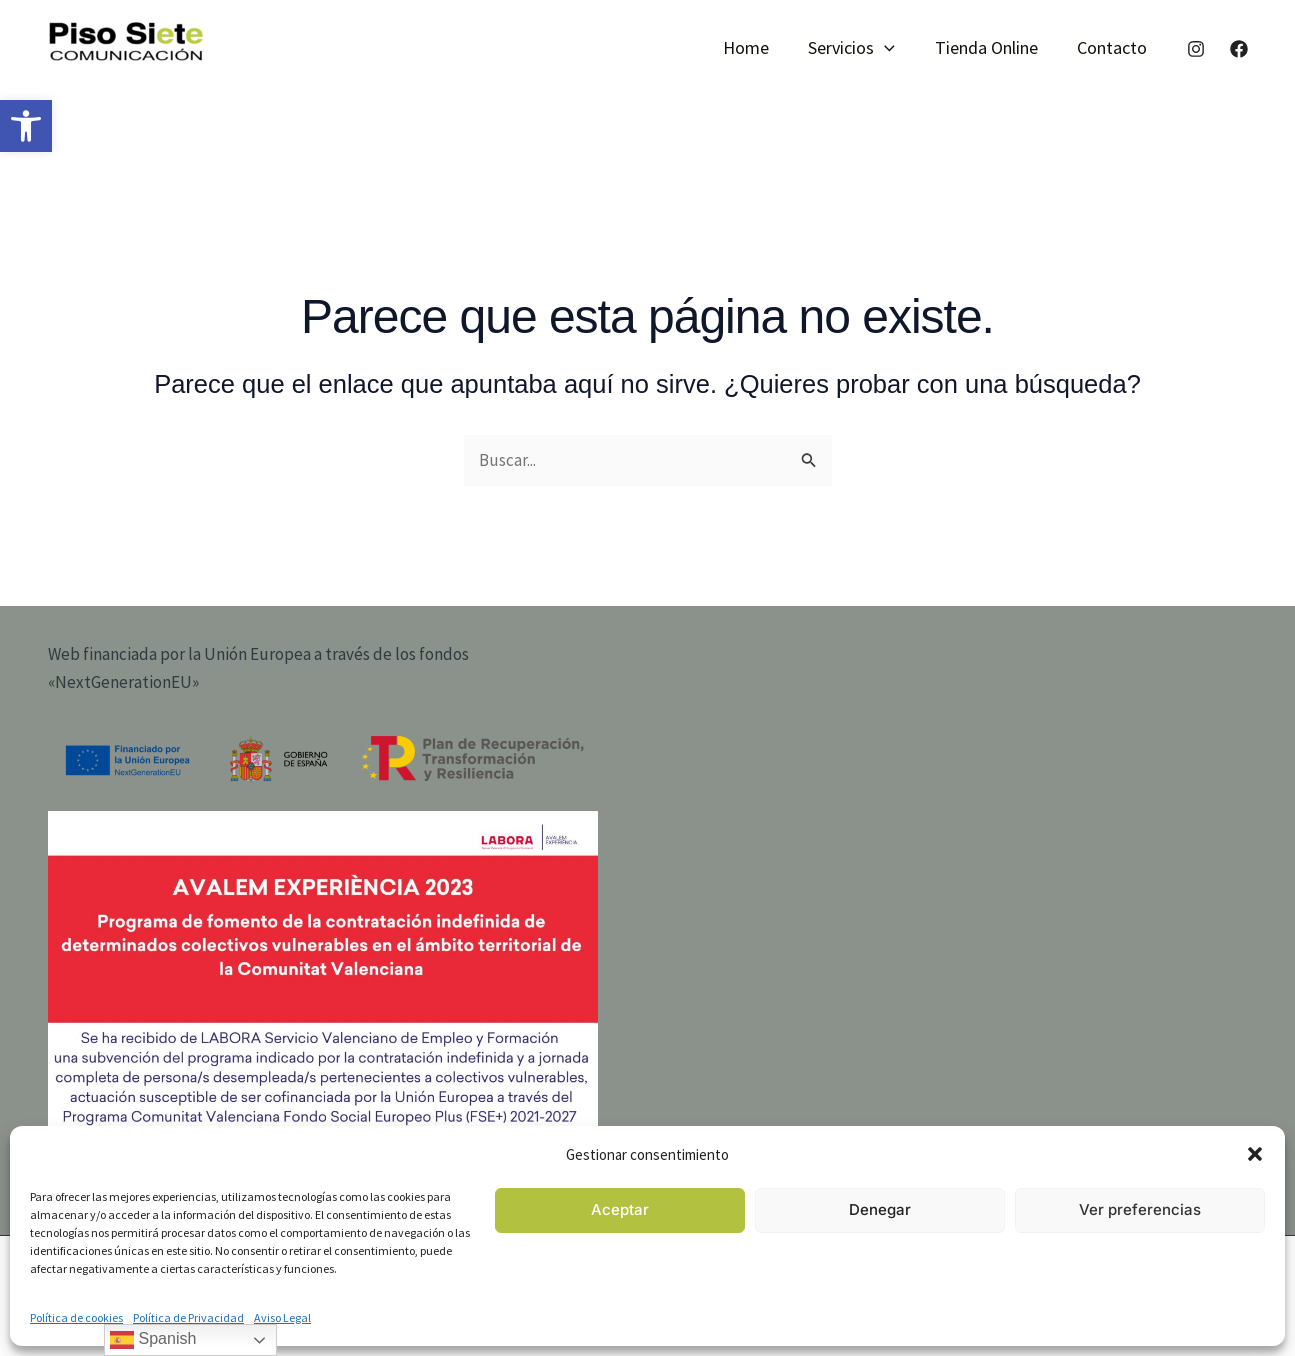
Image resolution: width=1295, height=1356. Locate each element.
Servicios (860, 48)
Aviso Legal (282, 1317)
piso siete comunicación (117, 72)
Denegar (880, 1209)
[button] (26, 126)
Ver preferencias (1140, 1209)
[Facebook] (1239, 49)
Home (758, 47)
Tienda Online (991, 47)
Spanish (153, 1340)
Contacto (1114, 47)
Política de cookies (76, 1317)
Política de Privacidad (188, 1317)
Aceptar (620, 1209)
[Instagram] (1196, 49)
